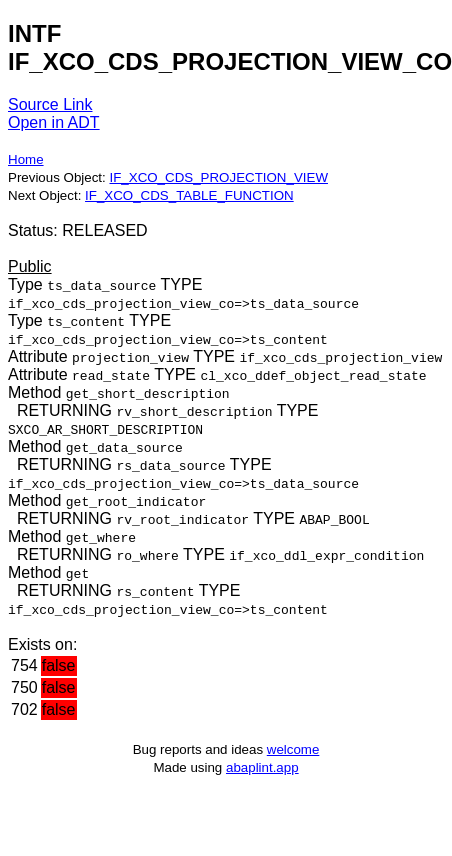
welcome (293, 749)
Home (26, 159)
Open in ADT (54, 122)
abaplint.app (262, 767)
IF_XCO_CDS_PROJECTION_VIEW (218, 177)
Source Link (50, 104)
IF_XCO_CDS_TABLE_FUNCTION (189, 195)
